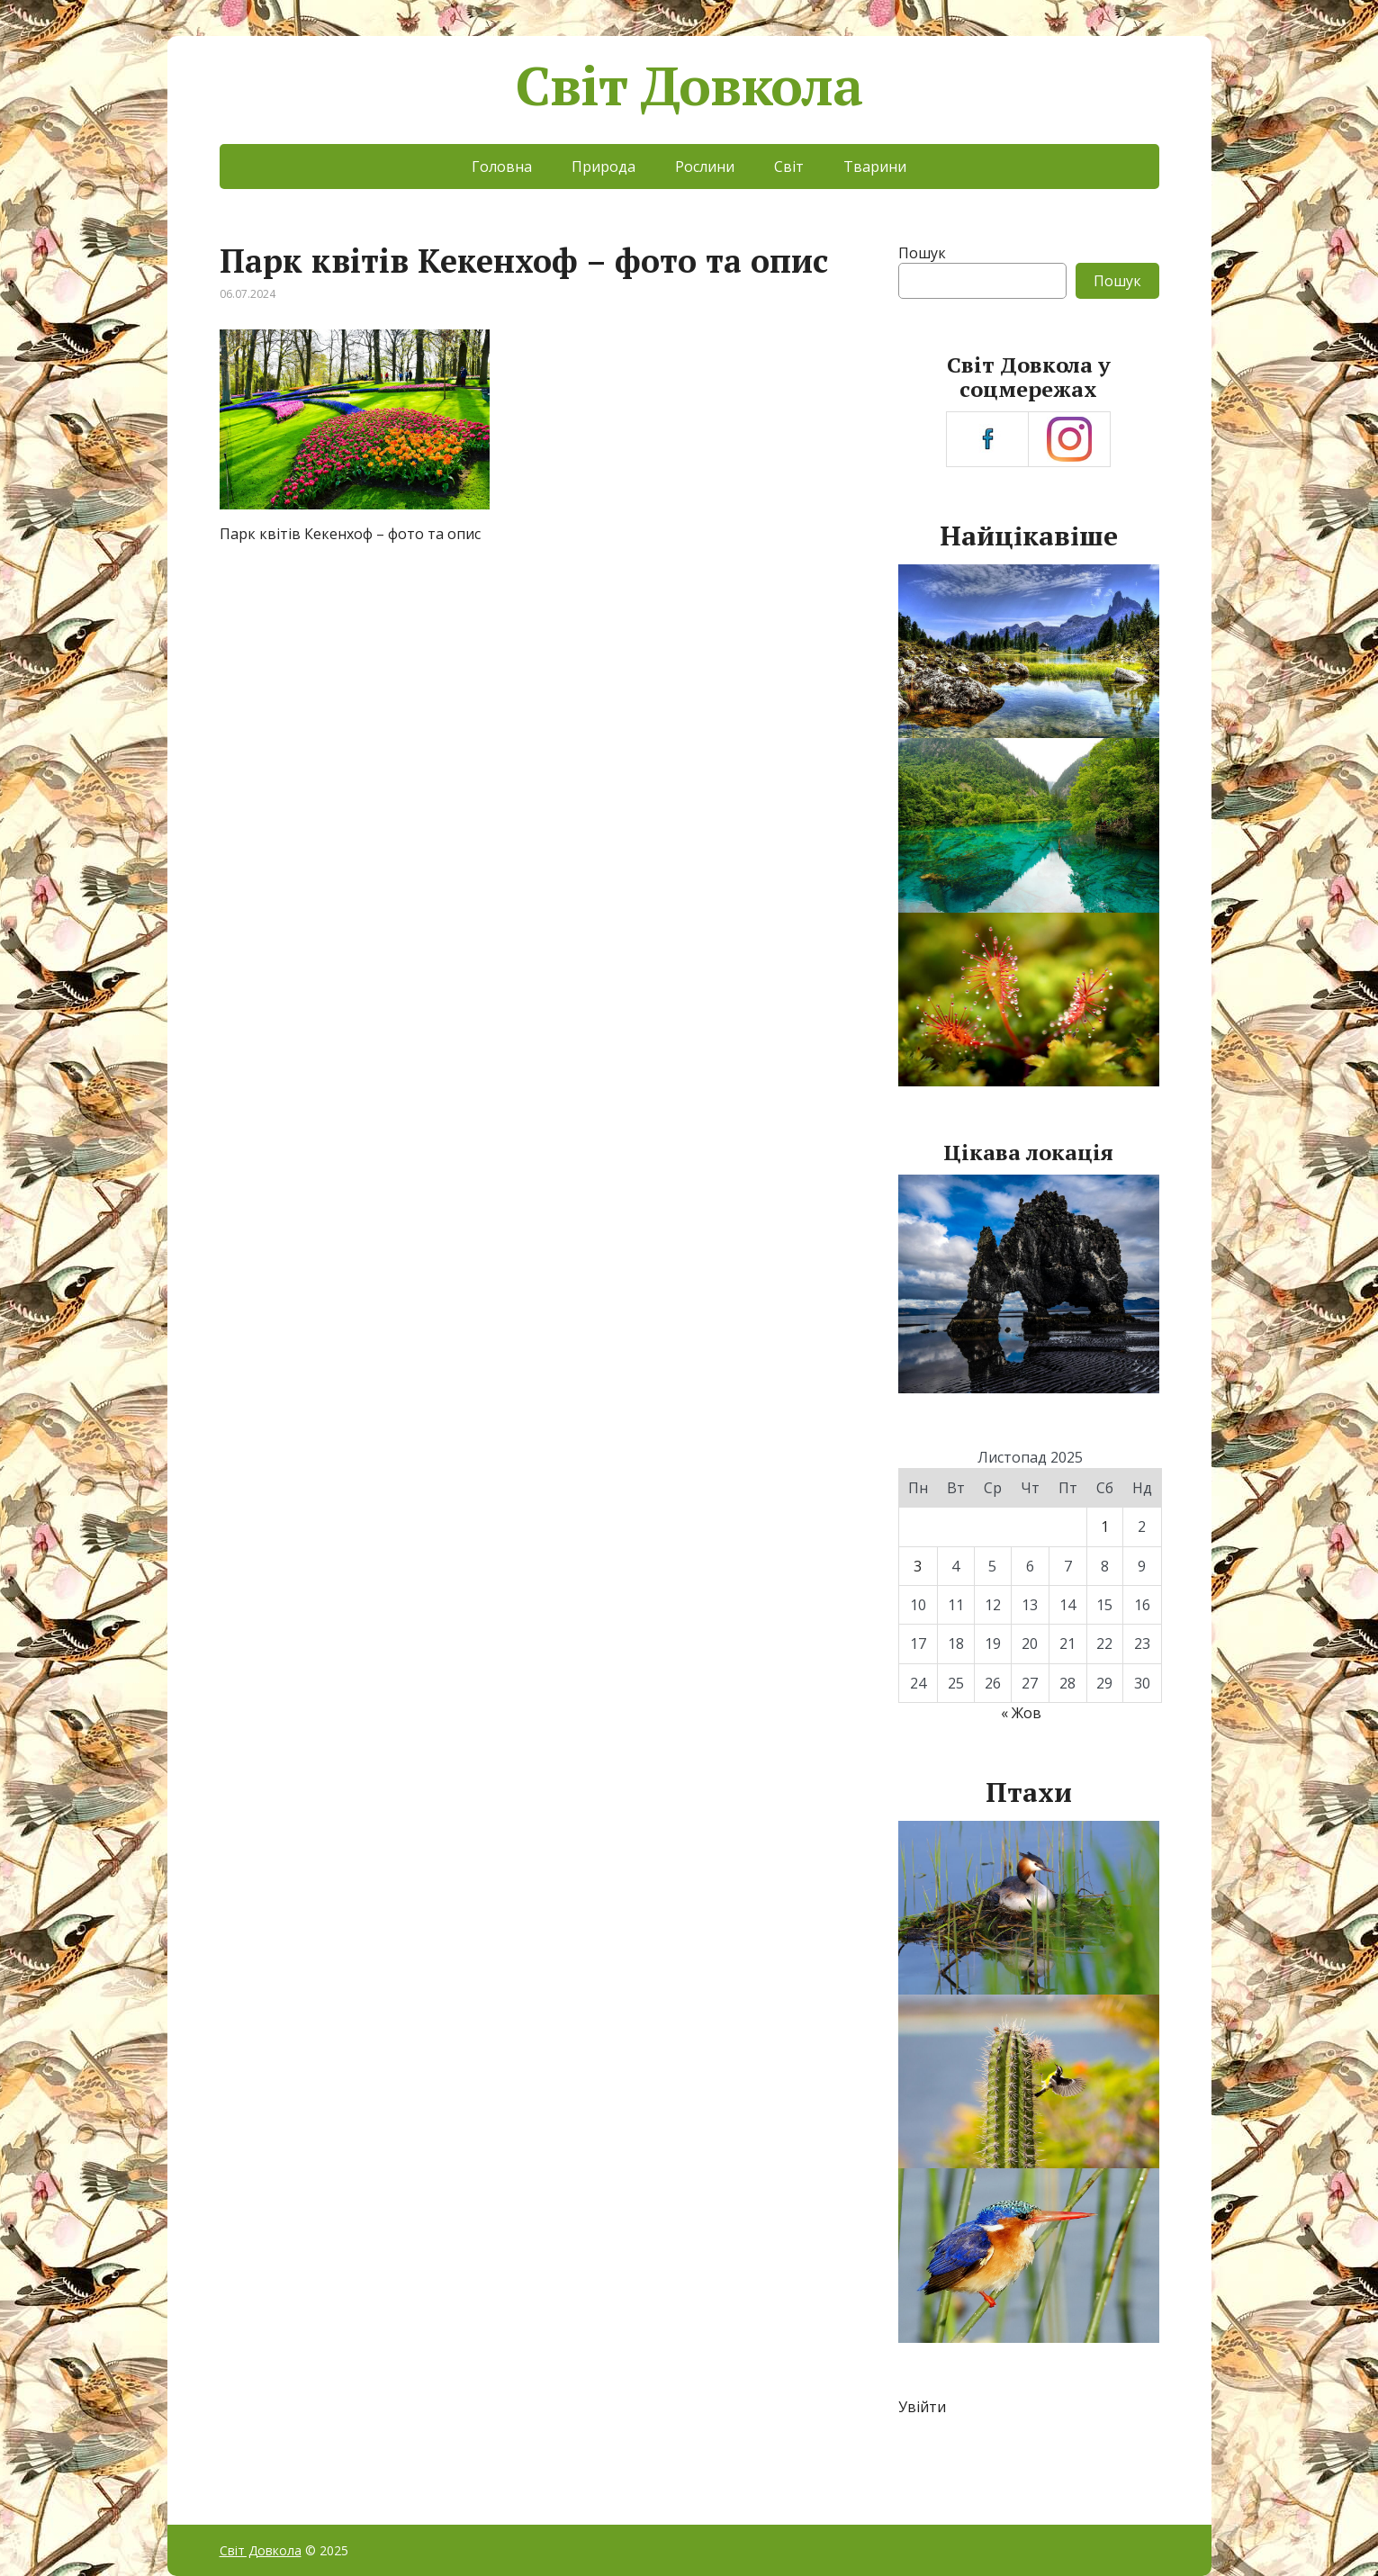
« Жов (1021, 1713)
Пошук (922, 253)
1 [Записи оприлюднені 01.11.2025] (1105, 1526)
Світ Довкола (689, 85)
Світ (789, 166)
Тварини (874, 166)
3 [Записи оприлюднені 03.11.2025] (918, 1566)
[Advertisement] (535, 698)
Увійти (922, 2407)
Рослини (704, 166)
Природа (603, 166)
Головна (502, 166)
